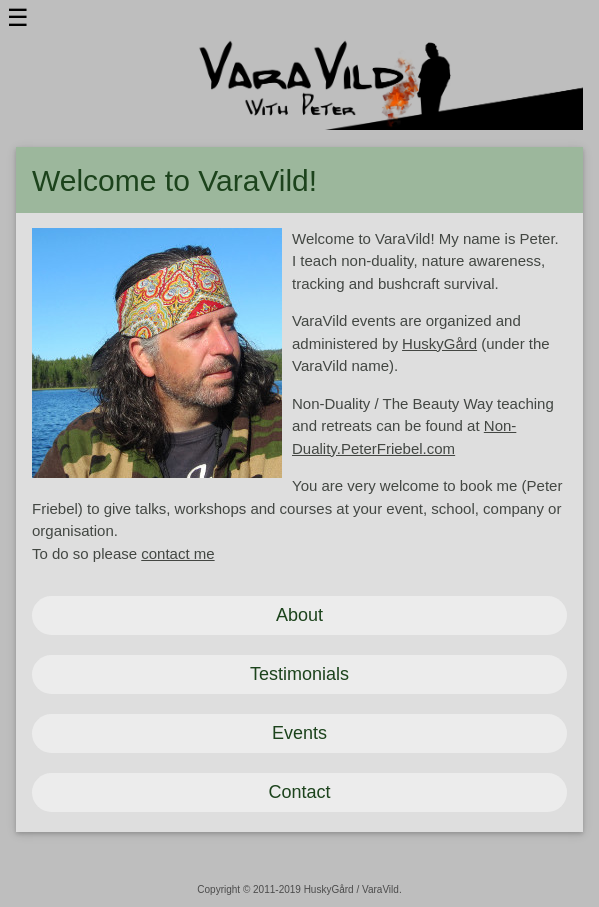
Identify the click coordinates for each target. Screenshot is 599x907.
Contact (299, 792)
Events (299, 733)
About (299, 615)
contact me (177, 553)
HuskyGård (439, 343)
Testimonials (299, 674)
